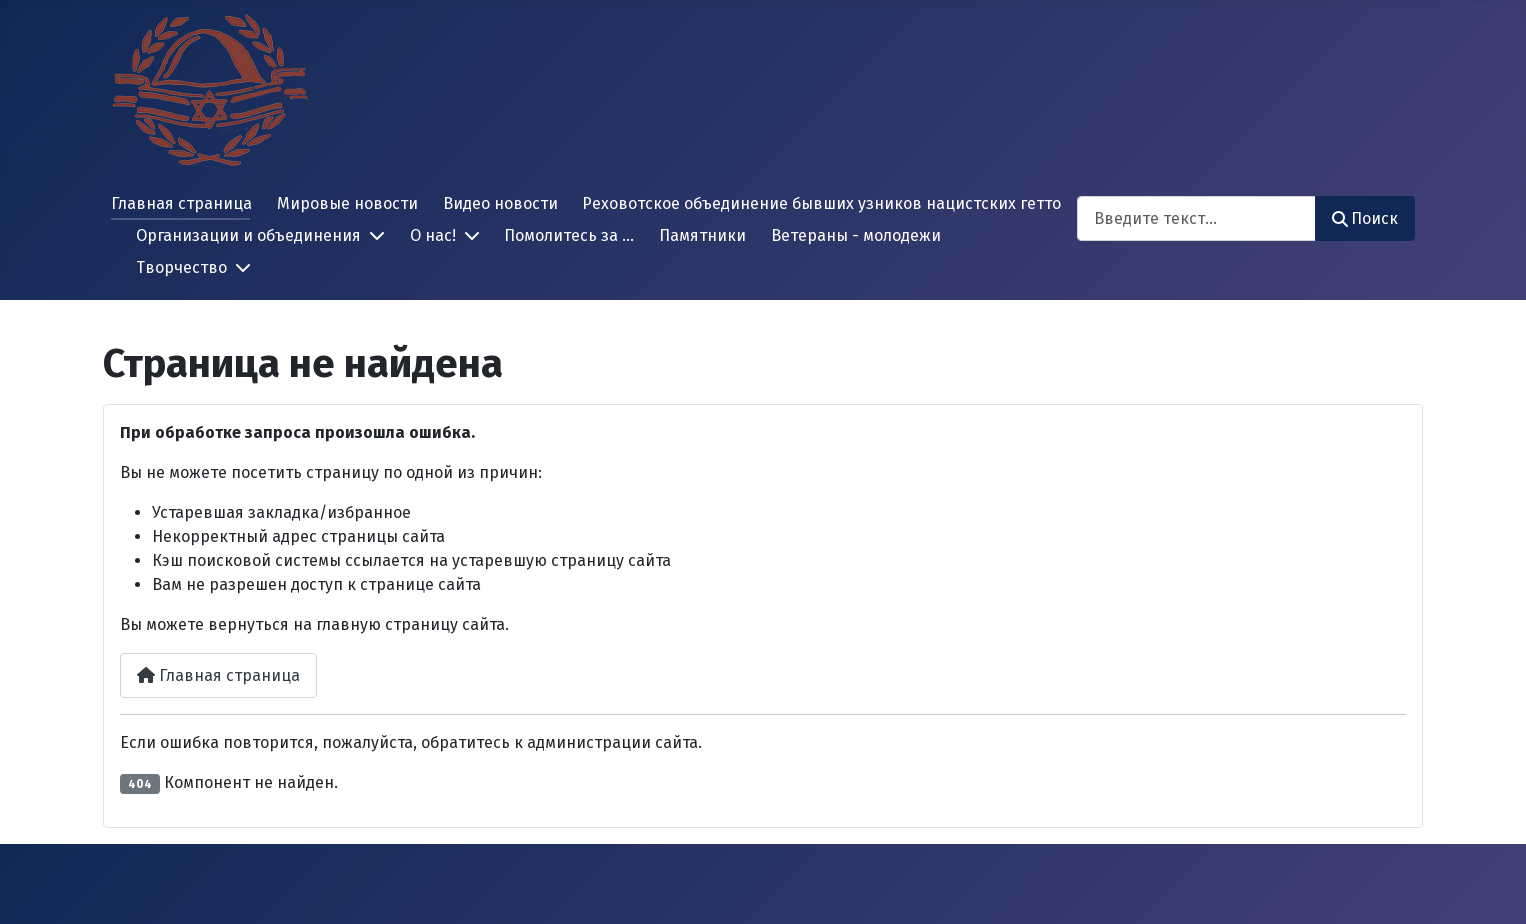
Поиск (1365, 218)
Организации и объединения (248, 235)
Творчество (181, 267)
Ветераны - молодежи (856, 235)
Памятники (702, 235)
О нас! (433, 235)
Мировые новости (347, 203)
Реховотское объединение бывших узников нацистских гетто (821, 203)
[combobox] (1196, 218)
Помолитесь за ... (569, 235)
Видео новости (500, 203)
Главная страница (181, 203)
